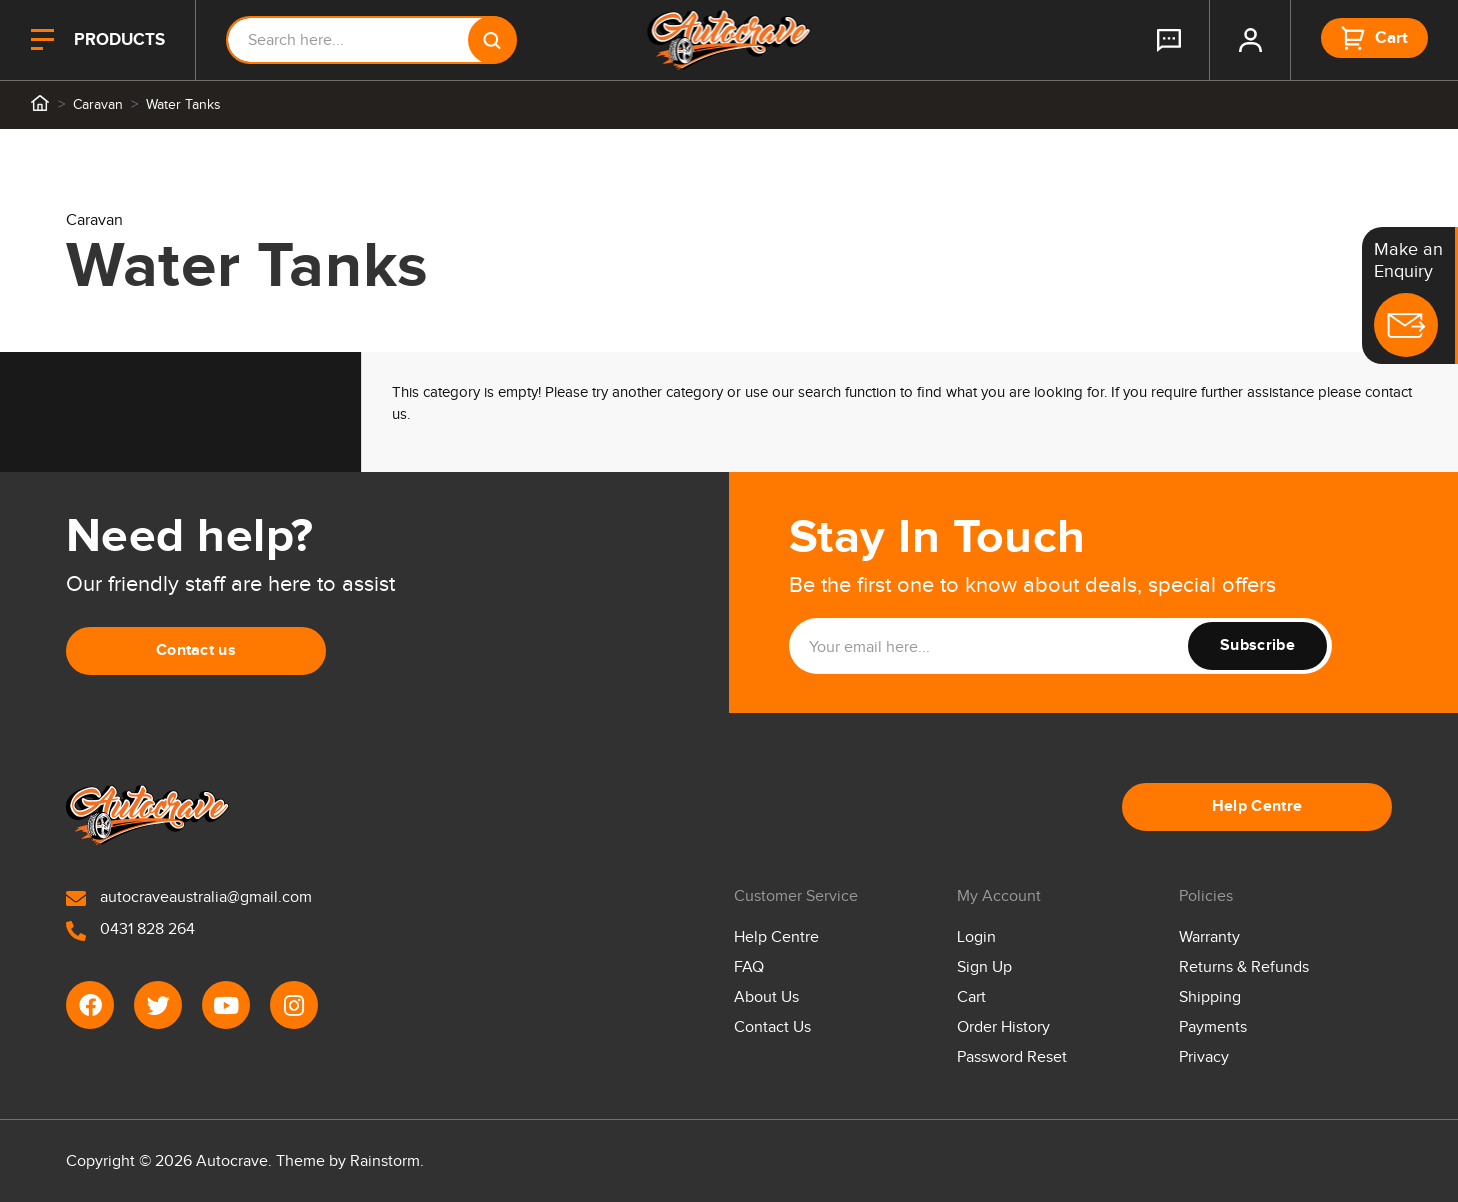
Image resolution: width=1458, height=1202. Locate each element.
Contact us (196, 650)
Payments (1213, 1027)
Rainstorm (385, 1161)
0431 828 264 (130, 929)
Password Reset (1012, 1057)
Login (976, 937)
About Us (766, 997)
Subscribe (1257, 645)
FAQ (749, 967)
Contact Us (772, 1027)
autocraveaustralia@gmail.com (189, 897)
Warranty (1209, 937)
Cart (971, 997)
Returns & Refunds (1244, 967)
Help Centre (1257, 806)
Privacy (1204, 1057)
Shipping (1210, 997)
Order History (1003, 1027)
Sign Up (984, 967)
